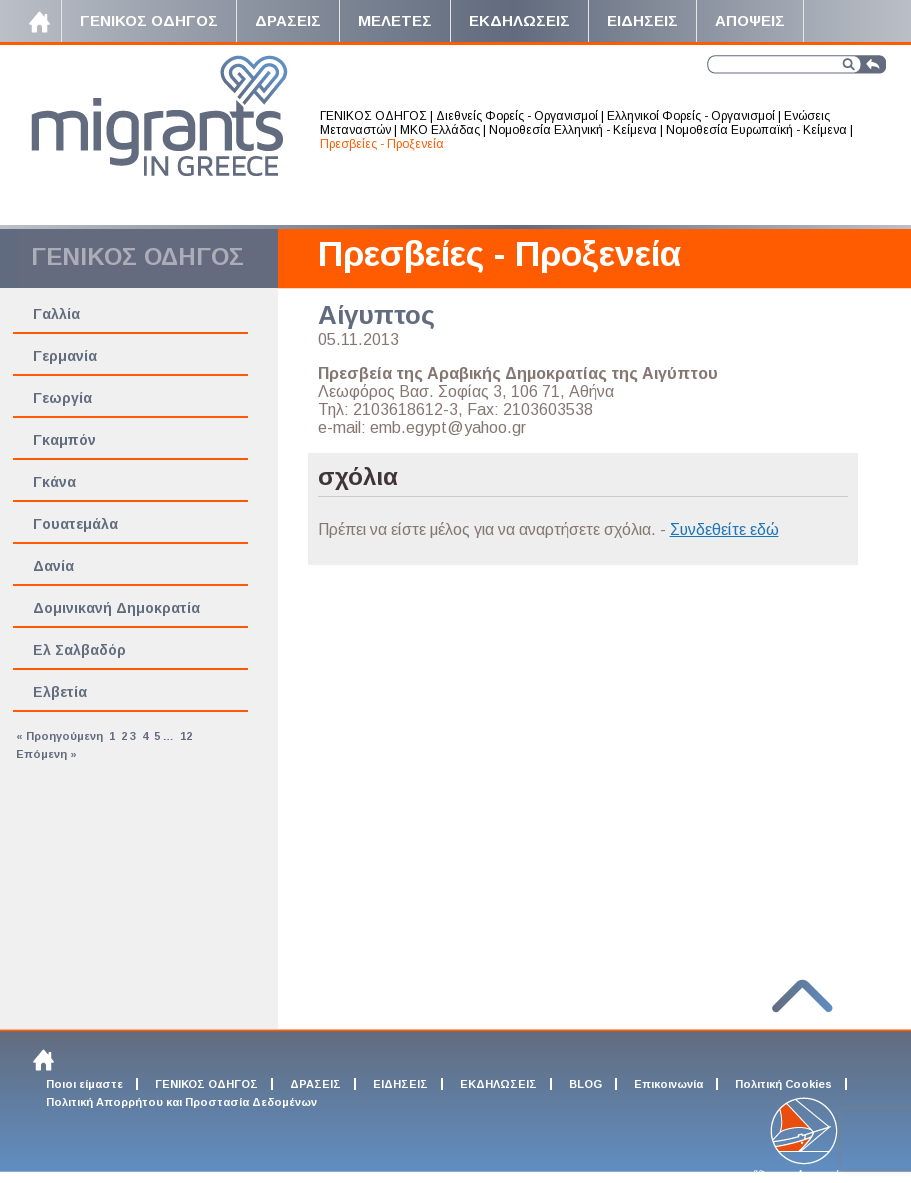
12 (186, 736)
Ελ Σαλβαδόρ (79, 650)
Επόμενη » (46, 754)
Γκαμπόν (64, 440)
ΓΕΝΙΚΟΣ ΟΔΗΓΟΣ (373, 116)
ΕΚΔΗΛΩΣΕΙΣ (498, 1084)
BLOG (585, 1084)
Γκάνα (54, 482)
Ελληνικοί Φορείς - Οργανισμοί (691, 116)
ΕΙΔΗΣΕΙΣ (400, 1084)
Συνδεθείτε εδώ (724, 529)
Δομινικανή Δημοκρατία (116, 608)
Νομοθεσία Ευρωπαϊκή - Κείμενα (756, 130)
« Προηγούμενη (59, 736)
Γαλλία (56, 314)
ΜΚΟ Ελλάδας (440, 130)
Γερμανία (65, 356)
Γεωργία (62, 398)
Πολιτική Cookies (783, 1084)
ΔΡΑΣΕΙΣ (315, 1084)
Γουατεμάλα (75, 524)
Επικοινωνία (668, 1084)
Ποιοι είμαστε (84, 1084)
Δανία (53, 566)
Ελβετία (60, 692)
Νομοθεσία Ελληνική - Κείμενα (573, 130)
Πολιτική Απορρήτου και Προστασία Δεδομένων (181, 1102)
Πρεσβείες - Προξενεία (382, 144)
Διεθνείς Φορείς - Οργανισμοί (517, 116)
